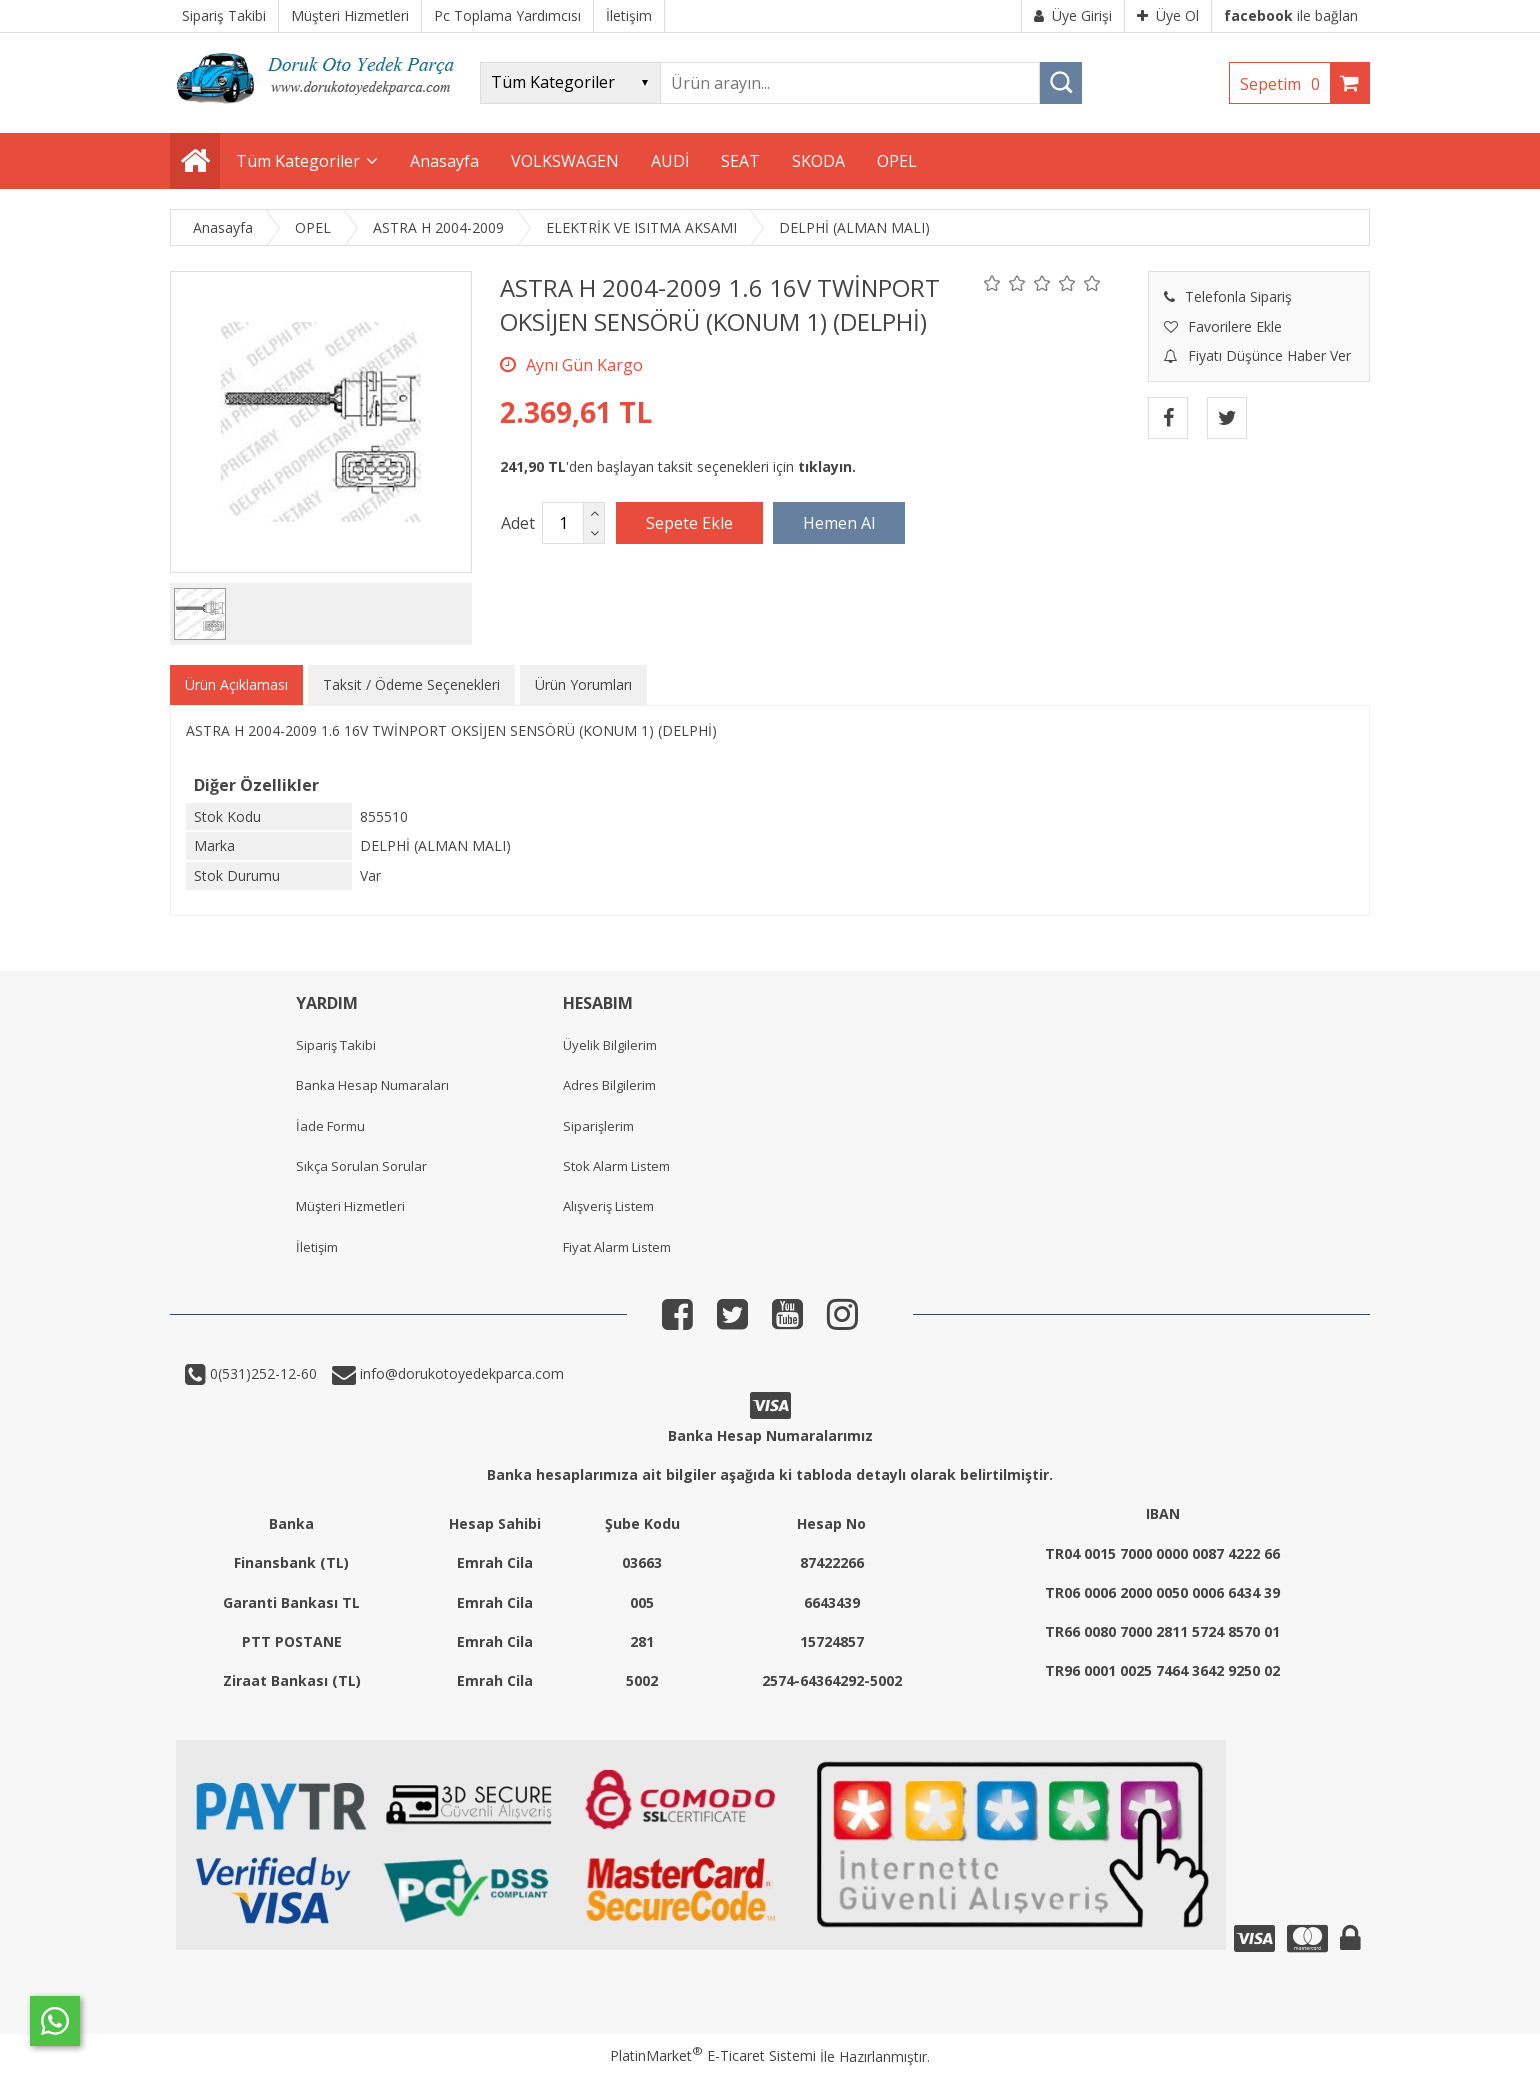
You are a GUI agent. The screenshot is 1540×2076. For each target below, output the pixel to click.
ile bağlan (1291, 15)
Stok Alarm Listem (616, 1166)
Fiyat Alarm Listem (617, 1247)
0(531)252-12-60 (261, 1373)
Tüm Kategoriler (298, 161)
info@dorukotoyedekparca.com (460, 1373)
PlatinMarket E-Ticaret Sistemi (713, 2055)
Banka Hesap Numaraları (372, 1085)
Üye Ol (1168, 15)
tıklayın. (827, 466)
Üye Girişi (1073, 15)
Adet (518, 523)
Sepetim (1285, 84)
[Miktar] (563, 523)
